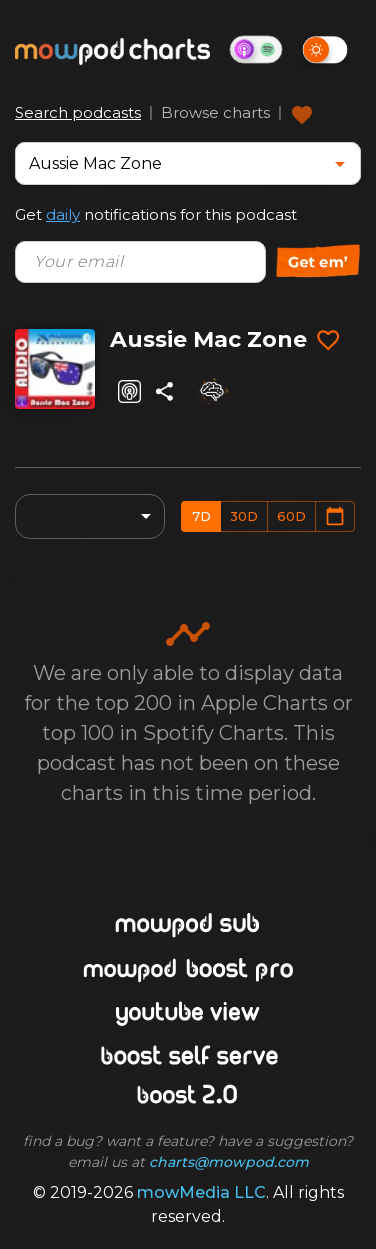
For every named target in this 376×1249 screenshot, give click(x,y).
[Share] (164, 391)
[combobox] (173, 163)
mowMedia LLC (201, 1192)
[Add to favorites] (328, 341)
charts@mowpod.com (229, 1162)
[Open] (340, 164)
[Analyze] (212, 391)
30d (244, 516)
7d (201, 516)
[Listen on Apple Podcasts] (129, 391)
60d (291, 516)
